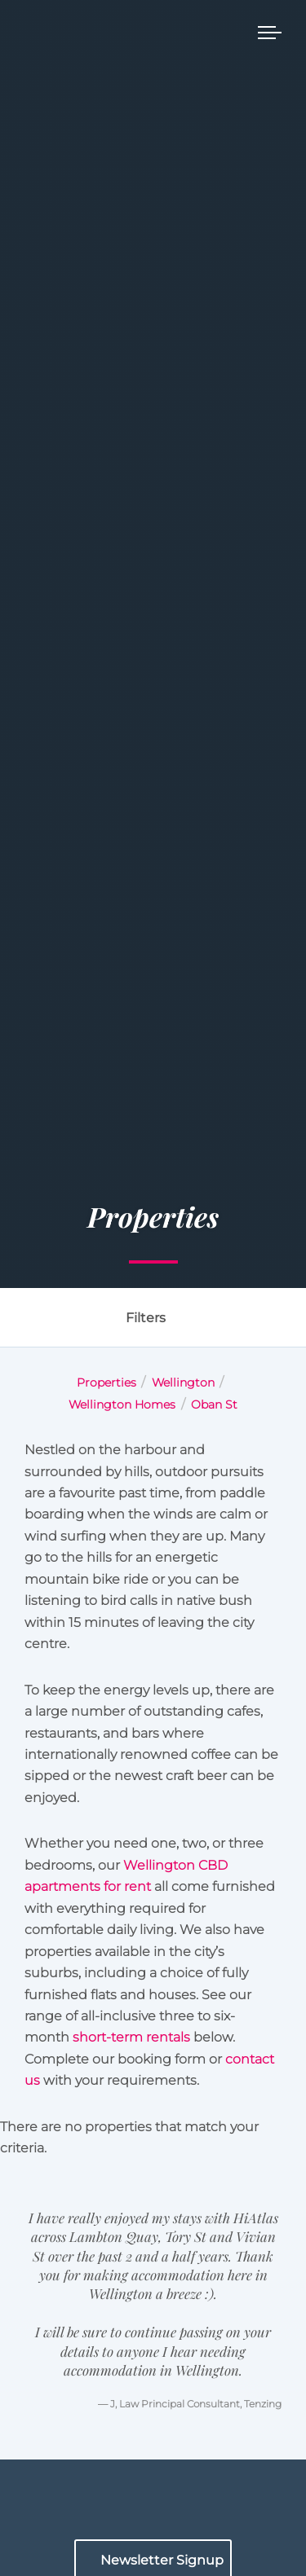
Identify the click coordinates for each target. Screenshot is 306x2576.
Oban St (214, 1404)
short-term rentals (131, 2037)
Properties (106, 1382)
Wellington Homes (122, 1404)
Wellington (183, 1382)
